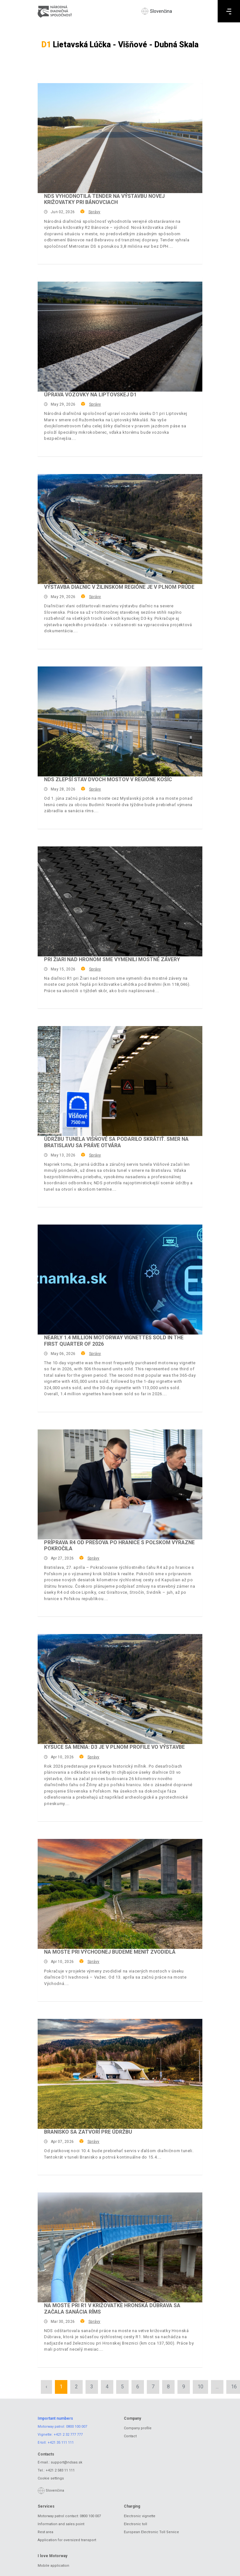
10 (200, 2387)
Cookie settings (51, 2478)
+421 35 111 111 (61, 2442)
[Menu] (228, 11)
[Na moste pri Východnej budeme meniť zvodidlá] (120, 1894)
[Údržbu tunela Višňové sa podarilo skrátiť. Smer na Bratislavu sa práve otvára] (120, 1081)
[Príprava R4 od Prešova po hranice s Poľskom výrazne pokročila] (120, 1484)
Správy (94, 212)
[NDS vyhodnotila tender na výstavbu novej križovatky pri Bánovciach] (120, 138)
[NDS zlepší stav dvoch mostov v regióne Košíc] (120, 721)
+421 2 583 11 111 (60, 2470)
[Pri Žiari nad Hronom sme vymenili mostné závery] (120, 901)
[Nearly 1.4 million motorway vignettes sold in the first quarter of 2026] (120, 1280)
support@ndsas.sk (66, 2462)
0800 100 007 (76, 2426)
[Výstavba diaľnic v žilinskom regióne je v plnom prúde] (120, 529)
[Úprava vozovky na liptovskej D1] (120, 337)
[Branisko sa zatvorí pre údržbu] (120, 2074)
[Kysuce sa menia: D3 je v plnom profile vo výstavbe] (120, 1689)
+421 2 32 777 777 (68, 2434)
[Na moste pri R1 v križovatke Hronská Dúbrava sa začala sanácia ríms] (120, 2247)
